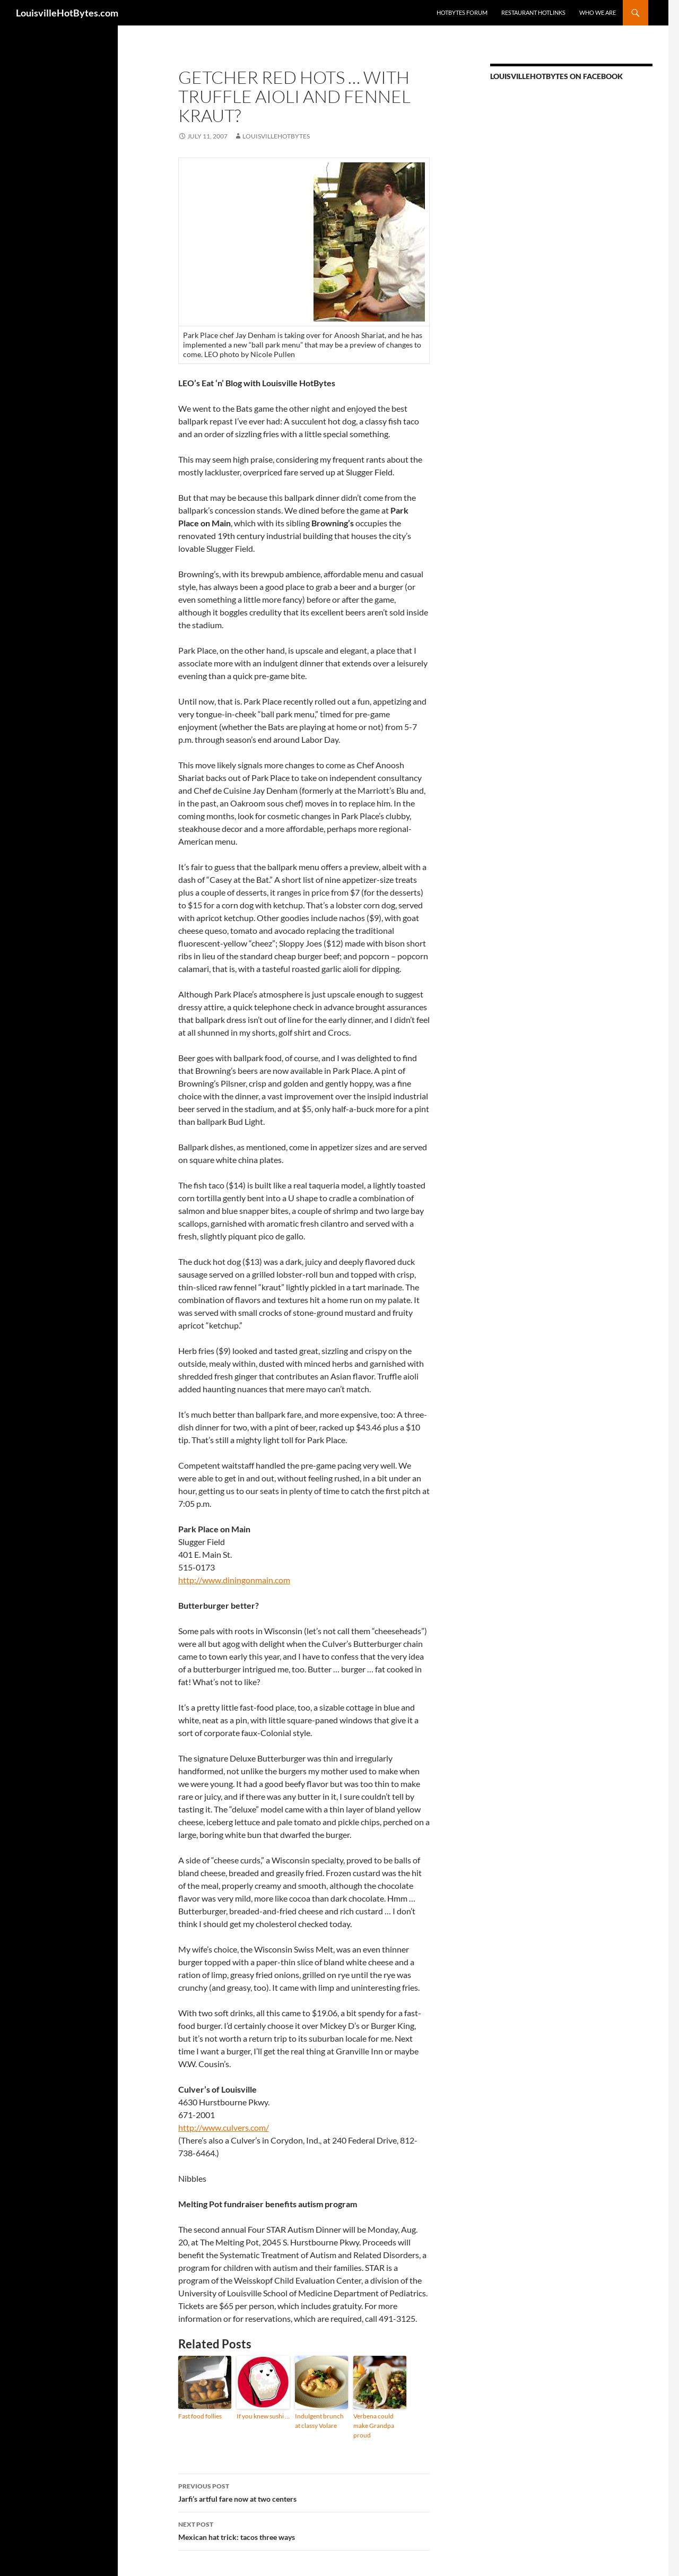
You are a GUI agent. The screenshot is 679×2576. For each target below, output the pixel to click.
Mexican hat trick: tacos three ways (304, 2530)
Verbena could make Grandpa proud (373, 2425)
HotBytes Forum (462, 12)
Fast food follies (200, 2416)
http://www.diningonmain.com (234, 1580)
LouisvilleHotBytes (276, 136)
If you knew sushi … (263, 2416)
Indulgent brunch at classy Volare (319, 2421)
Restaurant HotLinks (533, 12)
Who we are (597, 12)
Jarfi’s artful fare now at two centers (304, 2491)
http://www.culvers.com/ (223, 2127)
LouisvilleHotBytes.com (67, 13)
